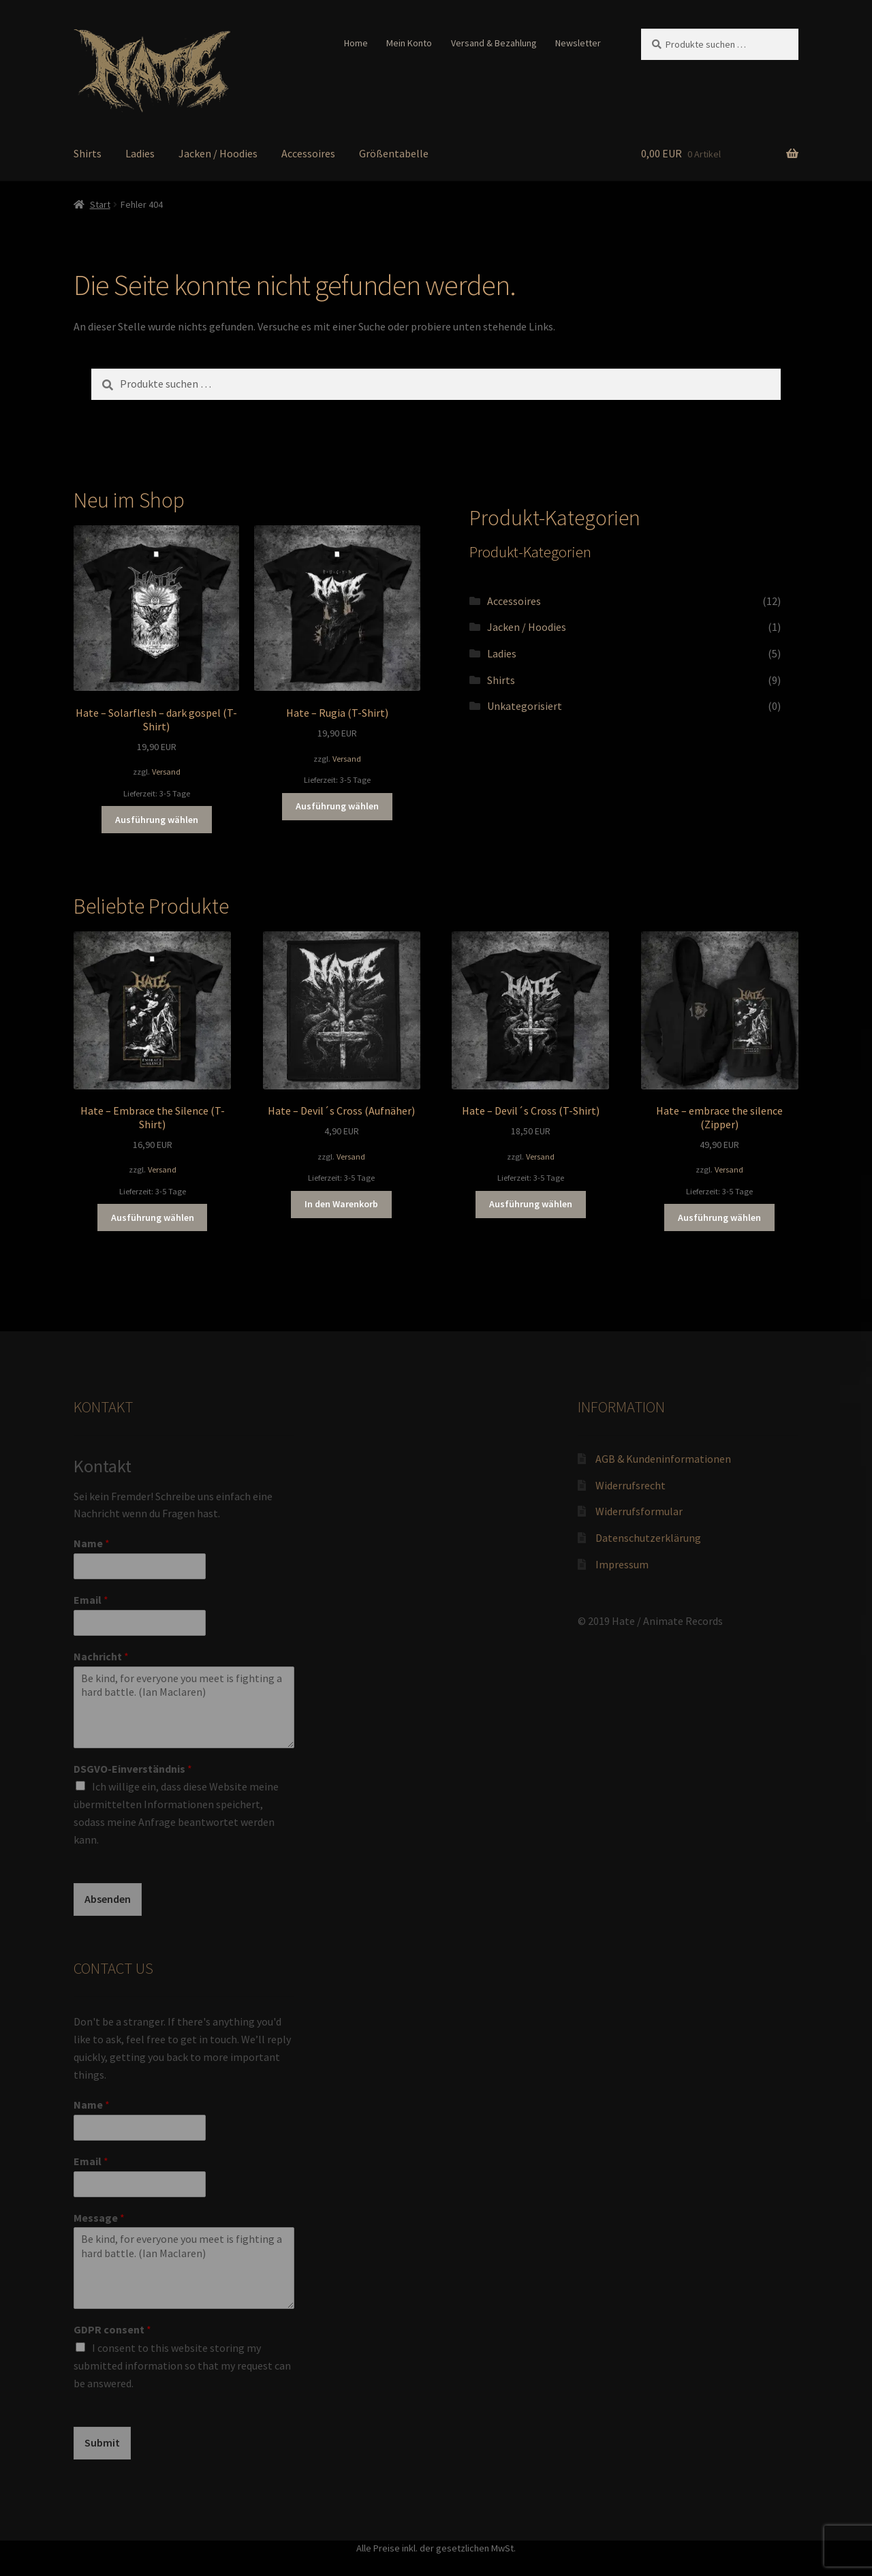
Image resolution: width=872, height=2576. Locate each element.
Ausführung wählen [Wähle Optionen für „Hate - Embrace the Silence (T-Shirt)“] (152, 1217)
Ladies (140, 153)
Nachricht (101, 1656)
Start (100, 204)
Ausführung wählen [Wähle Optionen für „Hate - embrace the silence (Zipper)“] (719, 1217)
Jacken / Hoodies (218, 153)
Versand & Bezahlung (494, 43)
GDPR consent (112, 2329)
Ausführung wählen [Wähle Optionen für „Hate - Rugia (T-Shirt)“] (337, 806)
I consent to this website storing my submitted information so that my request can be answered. (182, 2365)
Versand (166, 771)
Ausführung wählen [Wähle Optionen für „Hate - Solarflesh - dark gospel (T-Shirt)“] (156, 819)
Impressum (622, 1564)
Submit (102, 2442)
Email (91, 1600)
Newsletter (578, 43)
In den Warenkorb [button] (341, 1204)
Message (99, 2217)
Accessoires (308, 153)
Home (356, 43)
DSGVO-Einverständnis (133, 1768)
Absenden (107, 1899)
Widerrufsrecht (630, 1485)
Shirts (88, 153)
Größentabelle (394, 153)
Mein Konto (409, 43)
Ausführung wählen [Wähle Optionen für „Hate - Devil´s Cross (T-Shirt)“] (530, 1204)
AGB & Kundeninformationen (663, 1458)
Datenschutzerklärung (648, 1538)
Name (92, 1543)
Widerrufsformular (639, 1511)
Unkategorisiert (524, 706)
